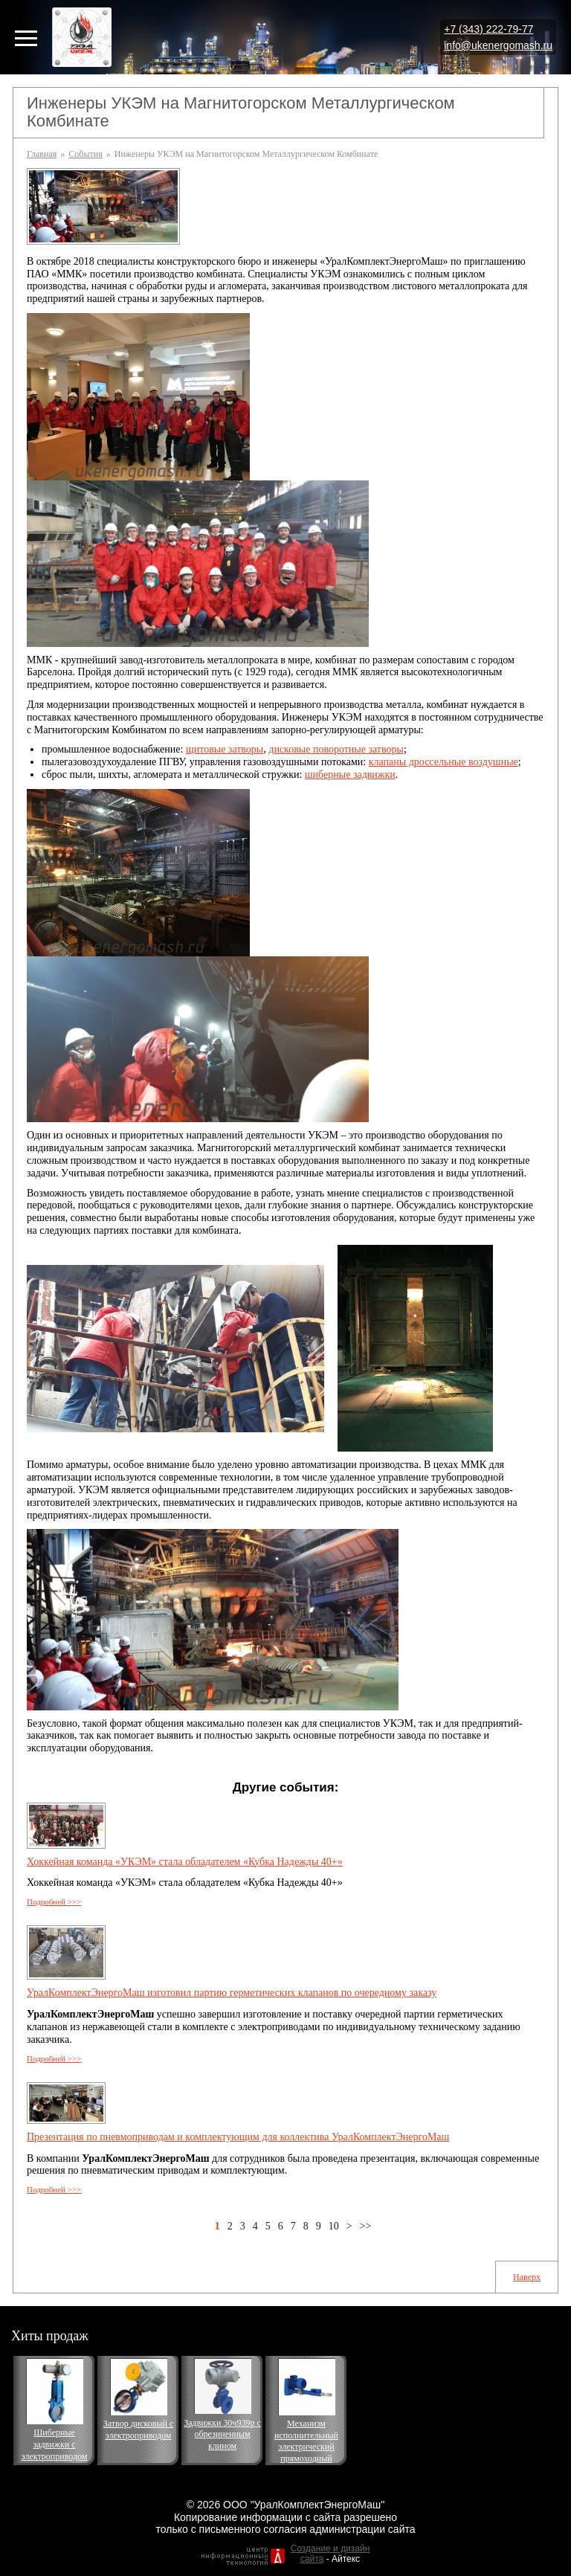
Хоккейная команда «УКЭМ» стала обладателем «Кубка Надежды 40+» (185, 1861)
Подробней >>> (54, 1901)
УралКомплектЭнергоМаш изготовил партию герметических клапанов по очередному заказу (231, 1992)
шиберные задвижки (350, 774)
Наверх (527, 2277)
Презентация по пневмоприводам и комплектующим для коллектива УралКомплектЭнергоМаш (238, 2136)
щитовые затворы (224, 749)
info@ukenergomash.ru (498, 45)
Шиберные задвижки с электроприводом (55, 2444)
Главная (42, 154)
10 (334, 2226)
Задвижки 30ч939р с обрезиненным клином (222, 2434)
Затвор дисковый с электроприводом (138, 2429)
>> (366, 2226)
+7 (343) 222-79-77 (488, 29)
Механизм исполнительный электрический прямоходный (306, 2440)
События (85, 154)
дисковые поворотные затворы (336, 749)
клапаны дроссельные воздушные (443, 761)
